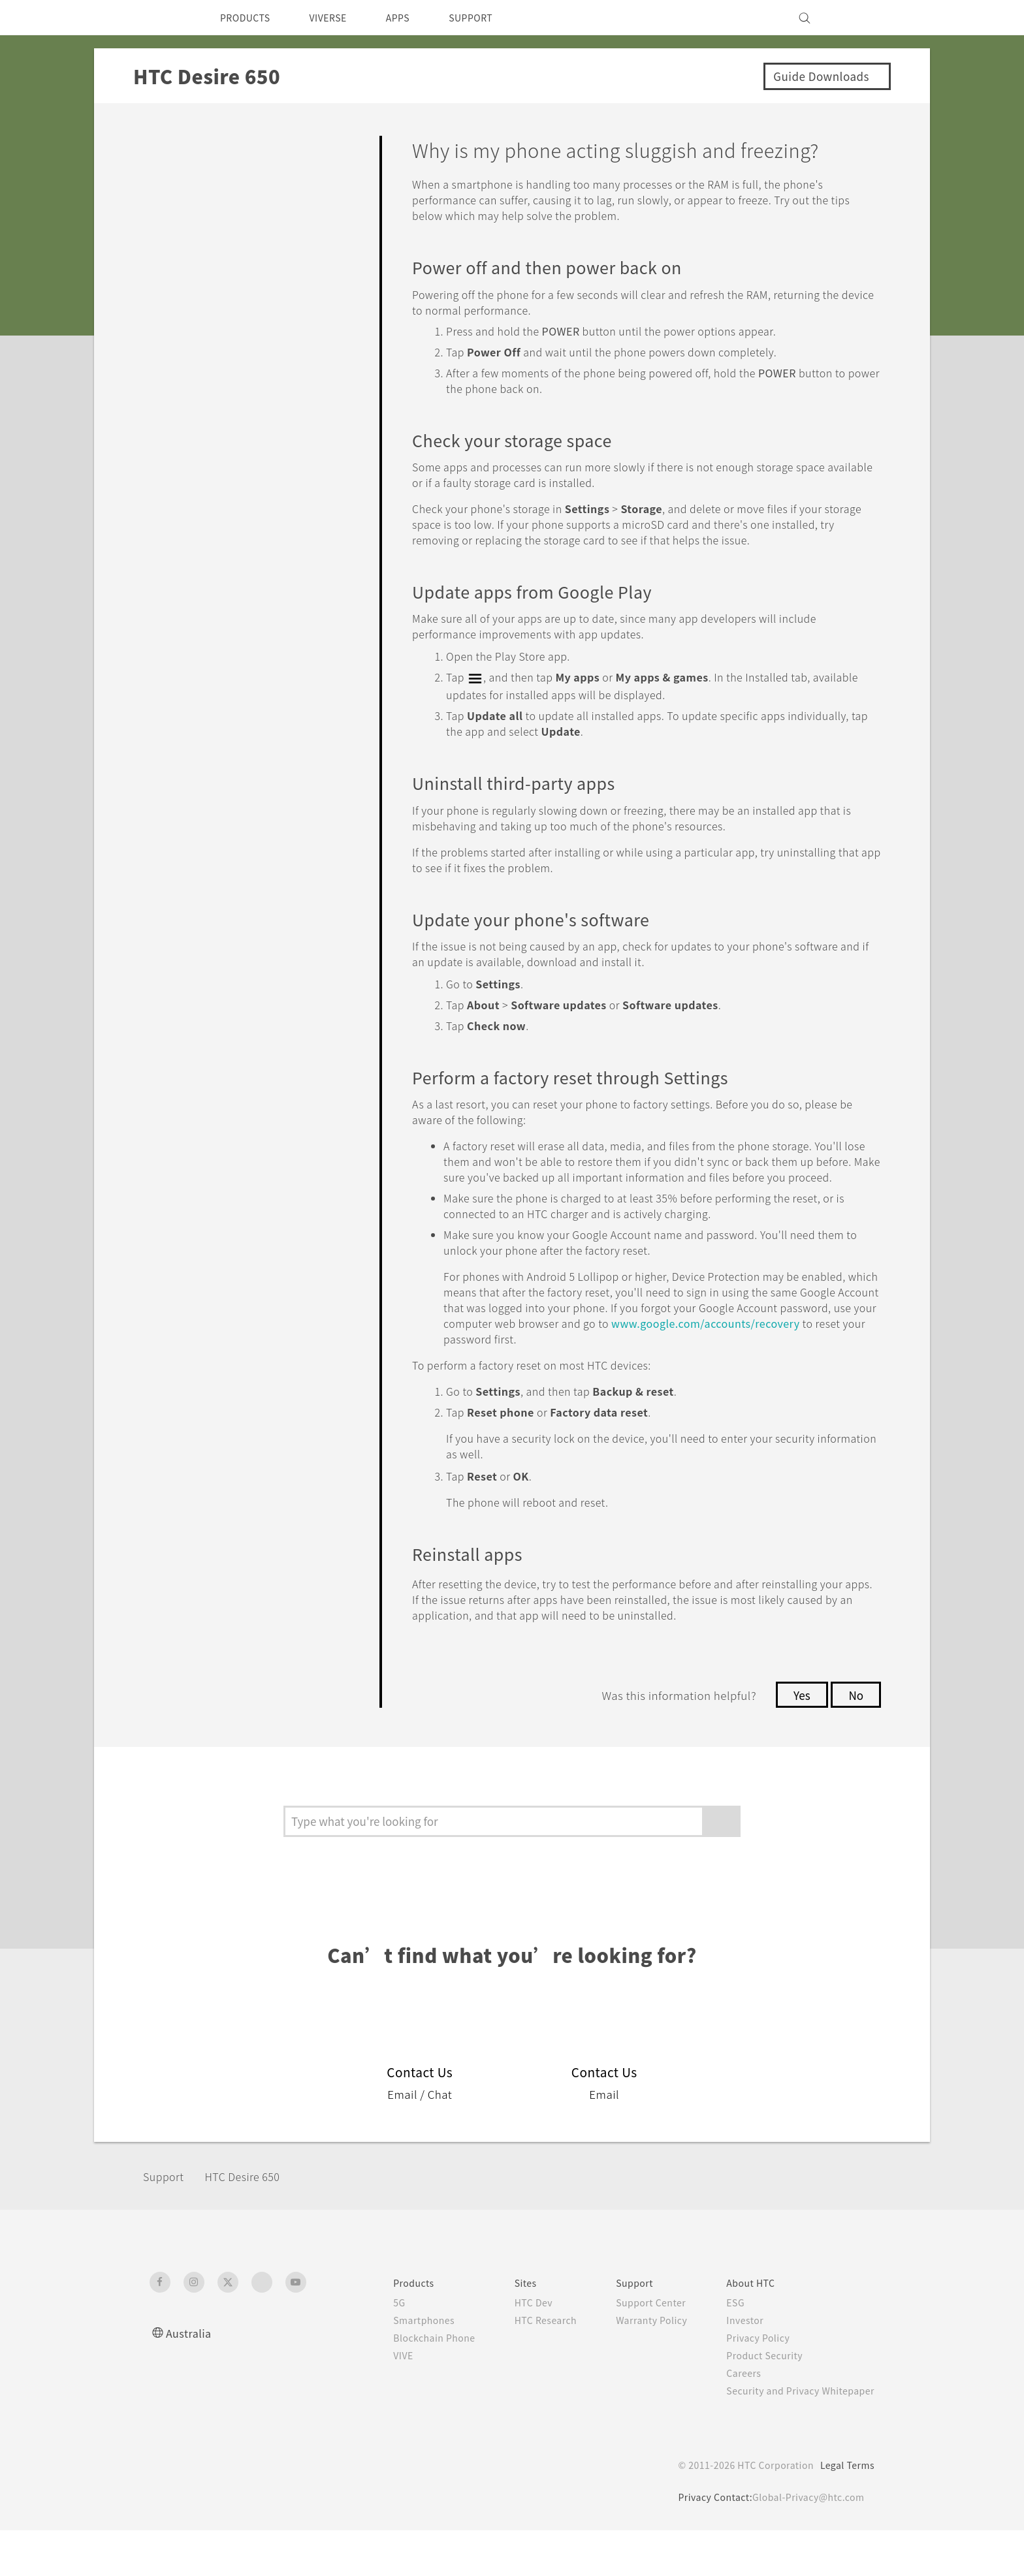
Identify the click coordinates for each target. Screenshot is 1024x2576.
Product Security (756, 2401)
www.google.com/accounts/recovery (603, 1368)
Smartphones (397, 2366)
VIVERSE (339, 18)
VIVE (376, 2401)
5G (370, 2348)
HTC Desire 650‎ (255, 2222)
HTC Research (525, 2366)
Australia (190, 2378)
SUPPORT (493, 18)
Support (167, 2222)
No (855, 1740)
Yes (798, 1740)
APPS (415, 18)
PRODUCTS (249, 18)
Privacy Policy (749, 2383)
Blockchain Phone (408, 2383)
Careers (733, 2419)
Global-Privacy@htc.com (805, 2543)
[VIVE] (857, 18)
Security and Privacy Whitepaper (795, 2436)
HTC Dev (513, 2348)
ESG (725, 2348)
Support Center (637, 2348)
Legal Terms (845, 2511)
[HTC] (165, 17)
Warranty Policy (638, 2366)
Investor (735, 2366)
